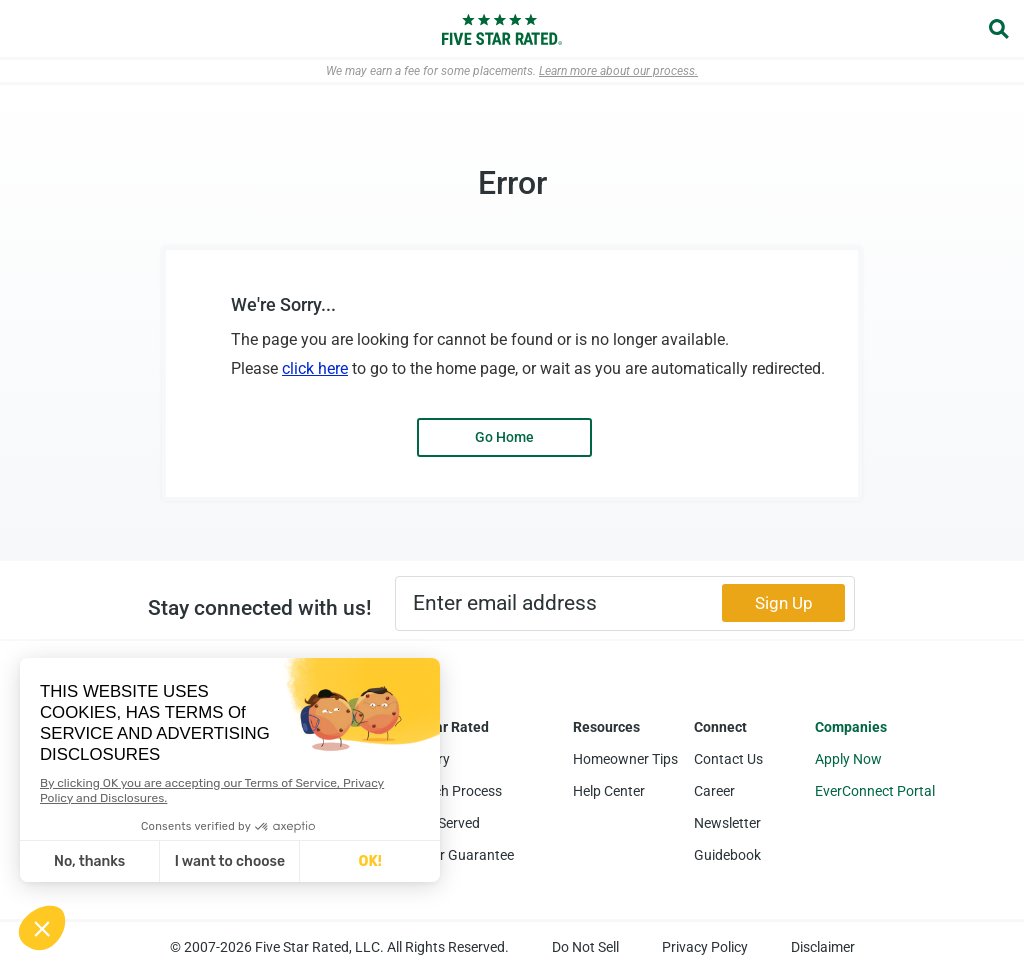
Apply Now (848, 759)
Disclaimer (823, 947)
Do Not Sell (585, 947)
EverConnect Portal (875, 791)
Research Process (446, 791)
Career (714, 791)
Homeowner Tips (625, 759)
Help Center (609, 791)
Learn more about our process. (618, 71)
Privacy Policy (705, 947)
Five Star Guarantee (452, 855)
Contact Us (728, 759)
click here (315, 368)
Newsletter (727, 823)
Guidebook (727, 855)
